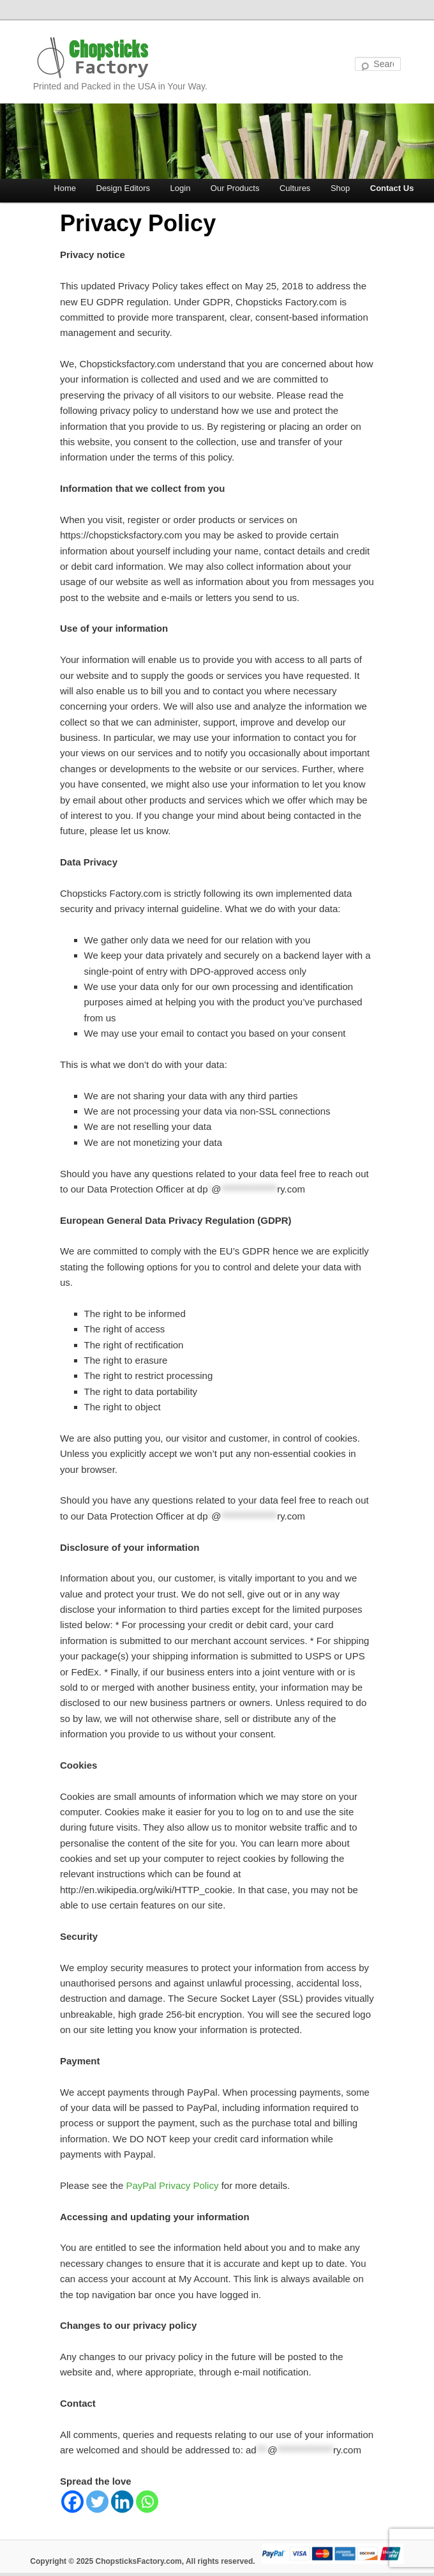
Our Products (235, 188)
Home (65, 188)
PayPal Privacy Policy (172, 2185)
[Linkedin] (122, 2501)
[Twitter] (97, 2501)
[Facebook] (72, 2501)
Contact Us (392, 188)
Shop (340, 188)
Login (180, 188)
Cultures (295, 188)
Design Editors (123, 188)
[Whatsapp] (147, 2501)
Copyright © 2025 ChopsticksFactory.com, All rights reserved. (142, 2561)
